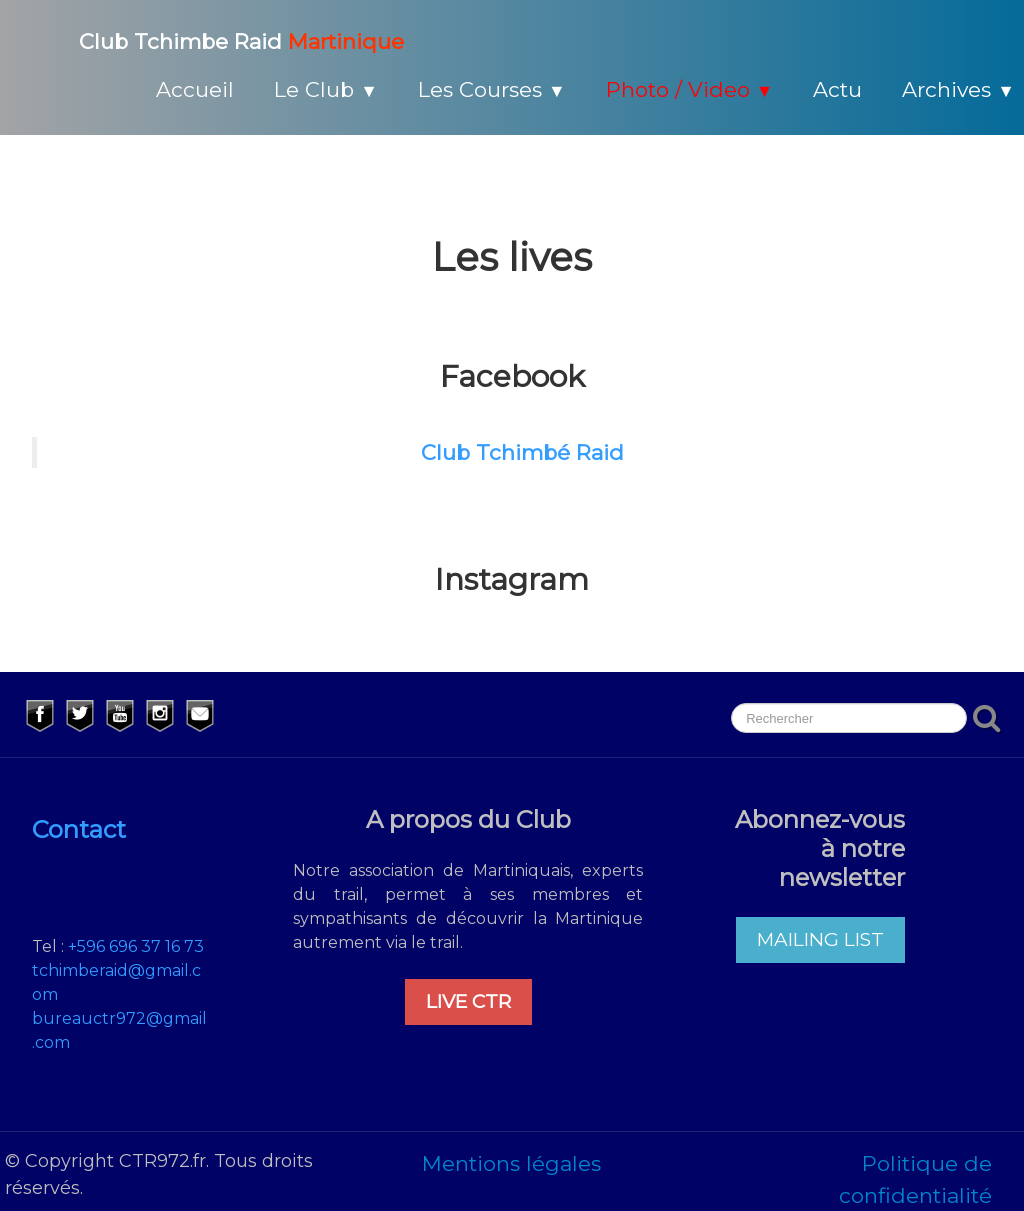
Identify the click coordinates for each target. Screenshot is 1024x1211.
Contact (79, 829)
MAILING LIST (820, 939)
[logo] (217, 39)
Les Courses (492, 89)
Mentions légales (511, 1163)
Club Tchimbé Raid (522, 452)
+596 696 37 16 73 (136, 946)
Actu (837, 89)
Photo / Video (690, 89)
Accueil (195, 89)
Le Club (326, 89)
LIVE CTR (468, 1001)
